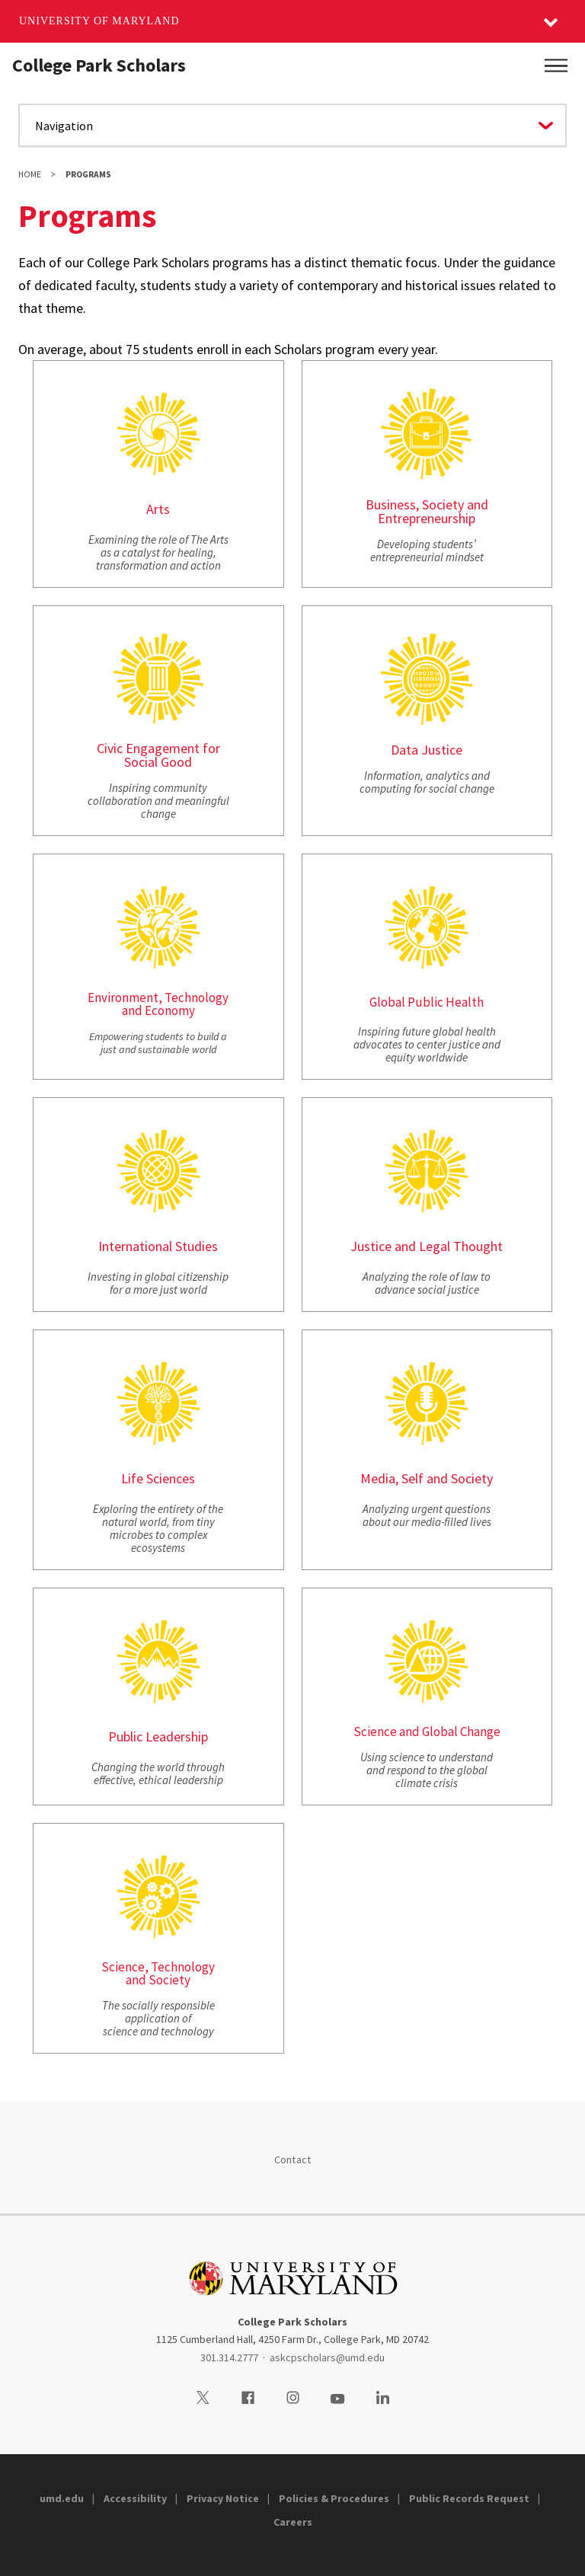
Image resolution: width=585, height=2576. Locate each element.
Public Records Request (469, 2498)
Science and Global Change (426, 1731)
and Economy (158, 1010)
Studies (196, 1246)
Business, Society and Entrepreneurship (427, 511)
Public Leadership (158, 1736)
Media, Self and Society (426, 1478)
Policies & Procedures (334, 2498)
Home (29, 174)
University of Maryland (99, 21)
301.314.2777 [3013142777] (229, 2357)
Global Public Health (426, 1002)
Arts (158, 509)
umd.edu (62, 2498)
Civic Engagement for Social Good (158, 755)
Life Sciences (158, 1478)
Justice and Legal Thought (426, 1246)
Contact (293, 2159)
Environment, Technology (158, 997)
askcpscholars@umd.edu (327, 2357)
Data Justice (426, 749)
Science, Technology (158, 1966)
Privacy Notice (223, 2498)
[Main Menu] (556, 65)
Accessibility (135, 2498)
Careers (292, 2522)
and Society (158, 1979)
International (135, 1246)
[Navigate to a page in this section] (292, 125)
